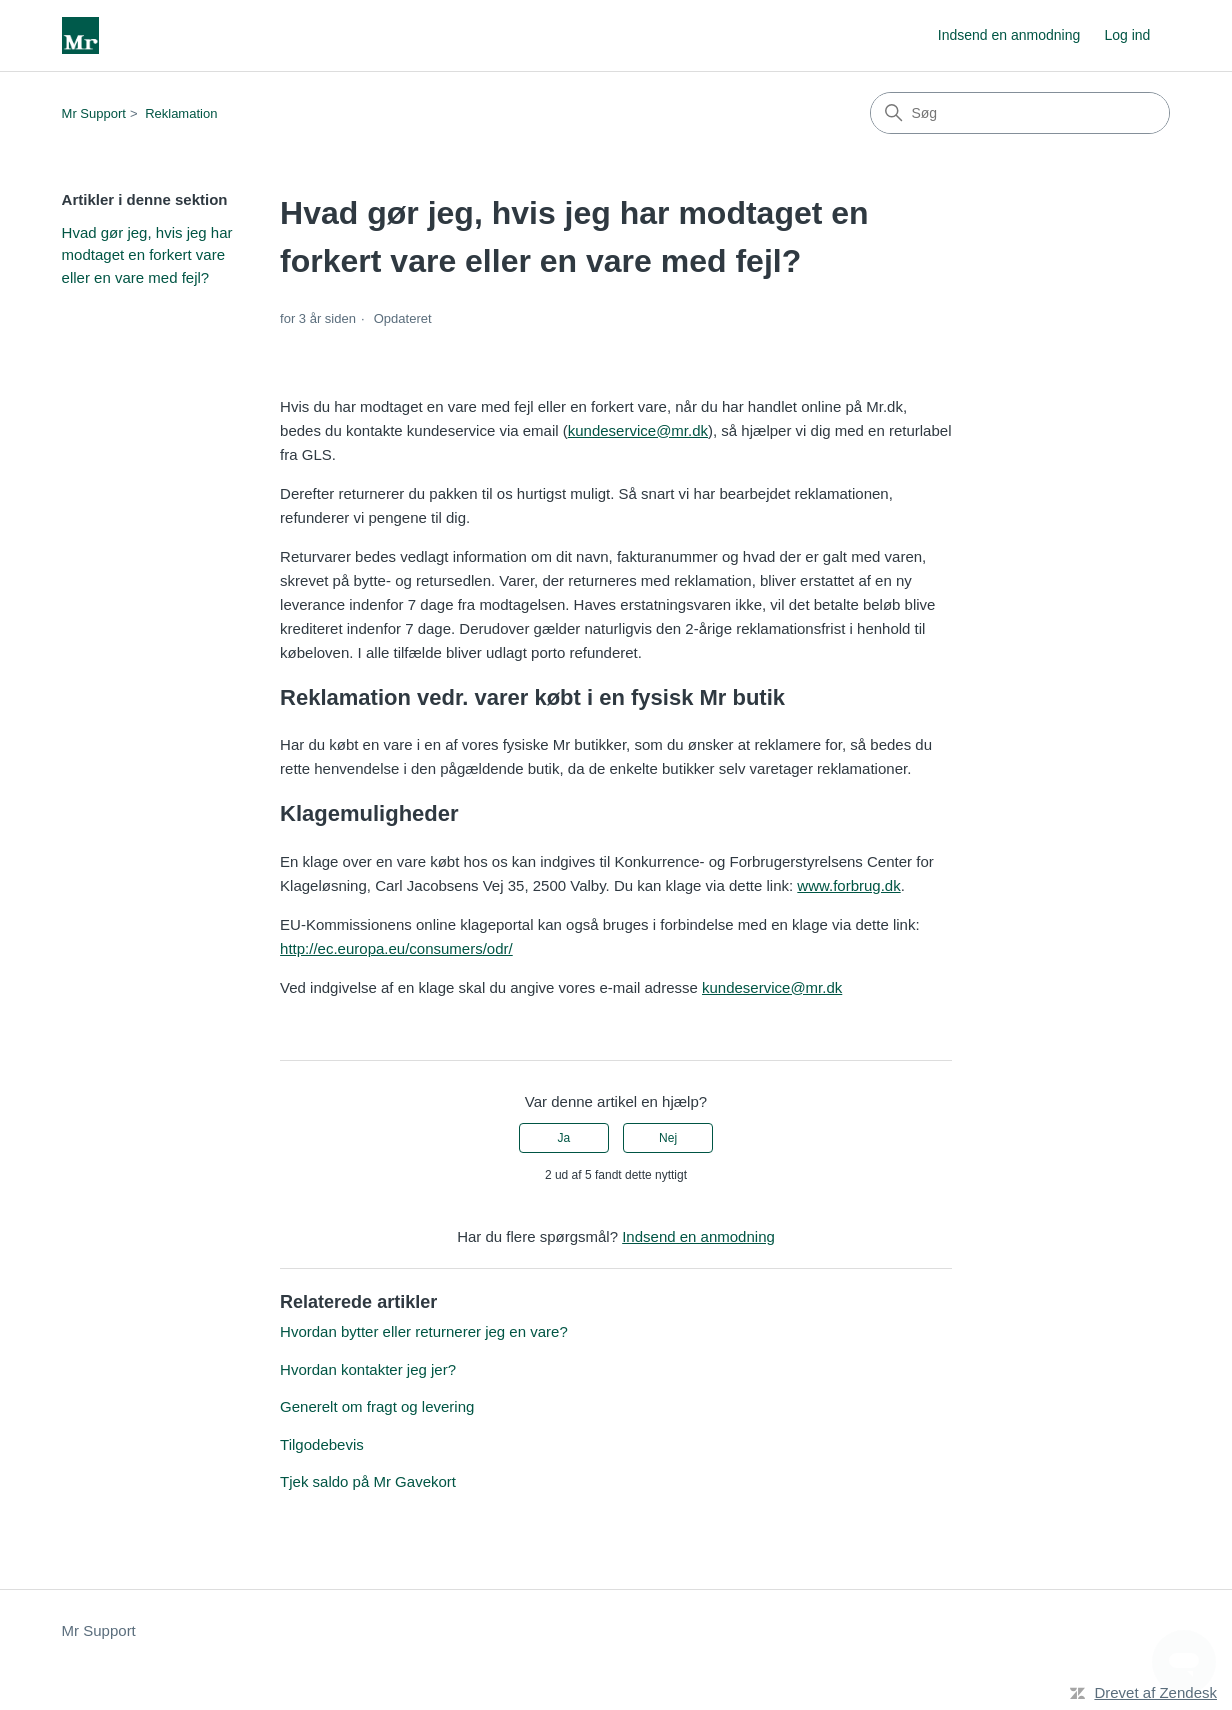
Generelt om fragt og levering (377, 1406)
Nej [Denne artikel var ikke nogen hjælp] (668, 1138)
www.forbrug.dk (848, 885)
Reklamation (181, 113)
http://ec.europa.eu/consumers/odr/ (396, 948)
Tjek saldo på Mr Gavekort (368, 1481)
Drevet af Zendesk (1155, 1692)
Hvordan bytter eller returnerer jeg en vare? (424, 1331)
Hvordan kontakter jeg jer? (368, 1369)
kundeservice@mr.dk (638, 430)
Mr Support (94, 113)
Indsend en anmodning (1009, 35)
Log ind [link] (1127, 35)
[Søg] (1020, 113)
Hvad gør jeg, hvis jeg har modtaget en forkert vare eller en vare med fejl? (147, 255)
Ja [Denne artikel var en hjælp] (564, 1138)
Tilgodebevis (322, 1444)
